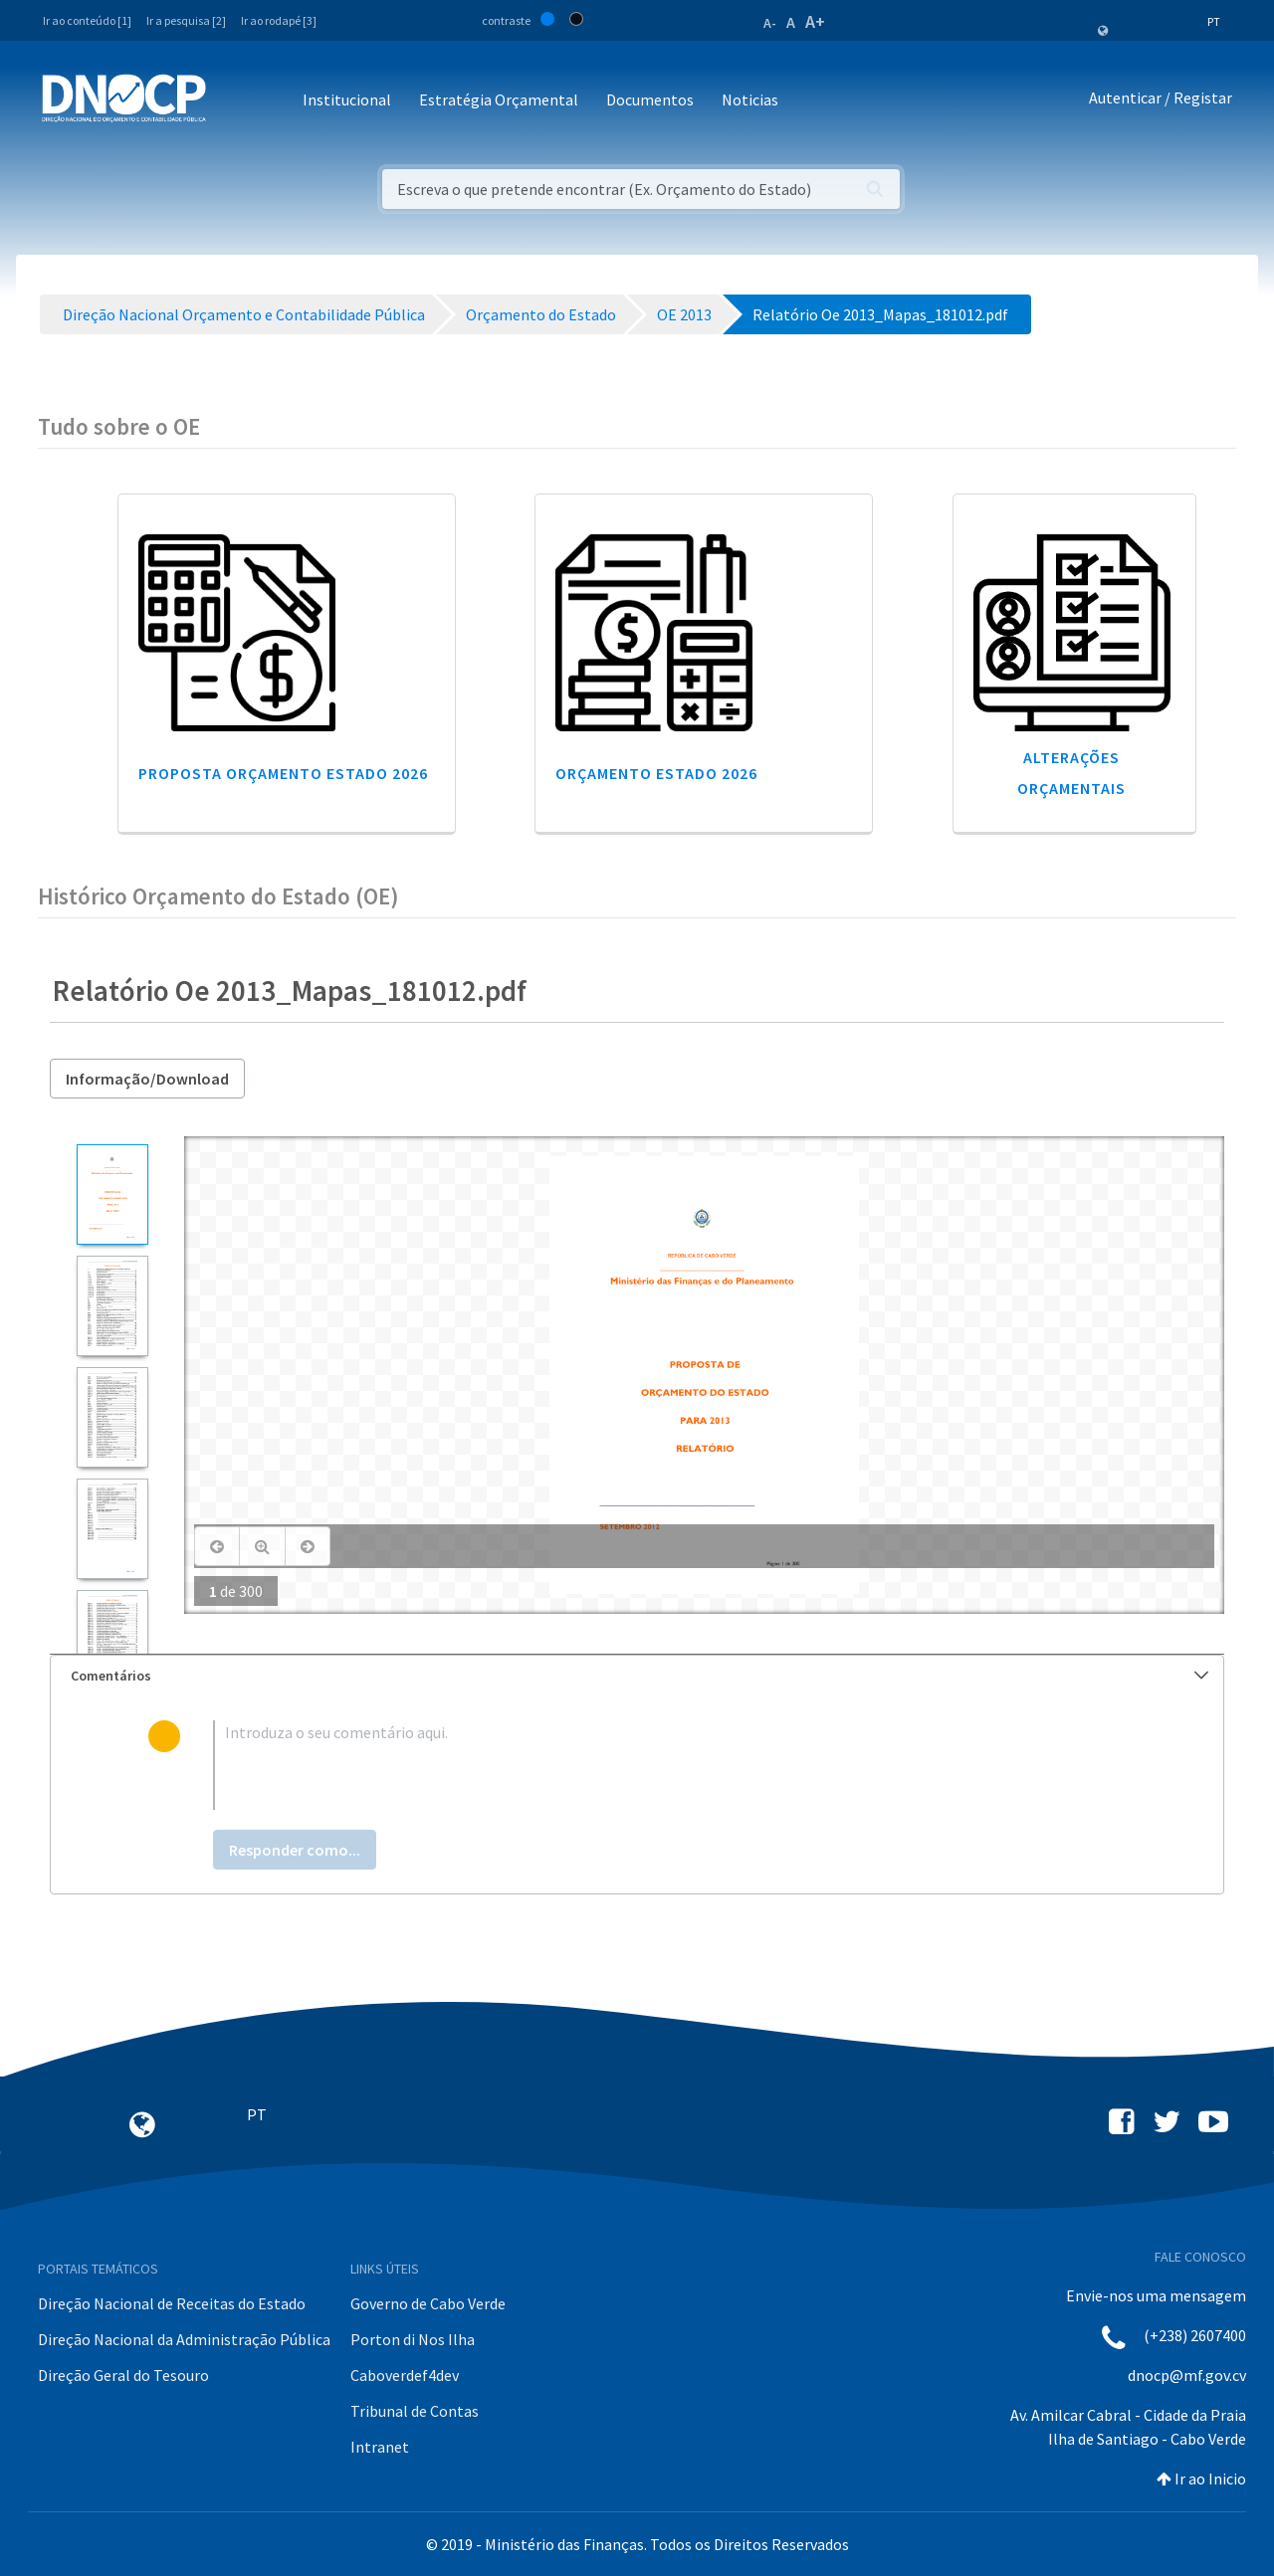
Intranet (379, 2447)
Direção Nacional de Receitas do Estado (172, 2303)
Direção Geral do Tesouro (123, 2375)
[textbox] (669, 1765)
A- (769, 23)
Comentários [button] (639, 1675)
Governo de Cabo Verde (428, 2303)
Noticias (750, 99)
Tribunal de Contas (414, 2411)
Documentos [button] (650, 99)
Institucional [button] (347, 99)
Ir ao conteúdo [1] (87, 20)
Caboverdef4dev (404, 2375)
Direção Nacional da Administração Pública (184, 2339)
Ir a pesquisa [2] (186, 20)
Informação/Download (147, 1079)
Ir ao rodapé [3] (279, 20)
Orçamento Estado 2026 (656, 773)
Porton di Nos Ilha (412, 2339)
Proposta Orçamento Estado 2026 (283, 773)
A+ (815, 21)
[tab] (637, 1676)
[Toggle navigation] (232, 101)
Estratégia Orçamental (498, 99)
